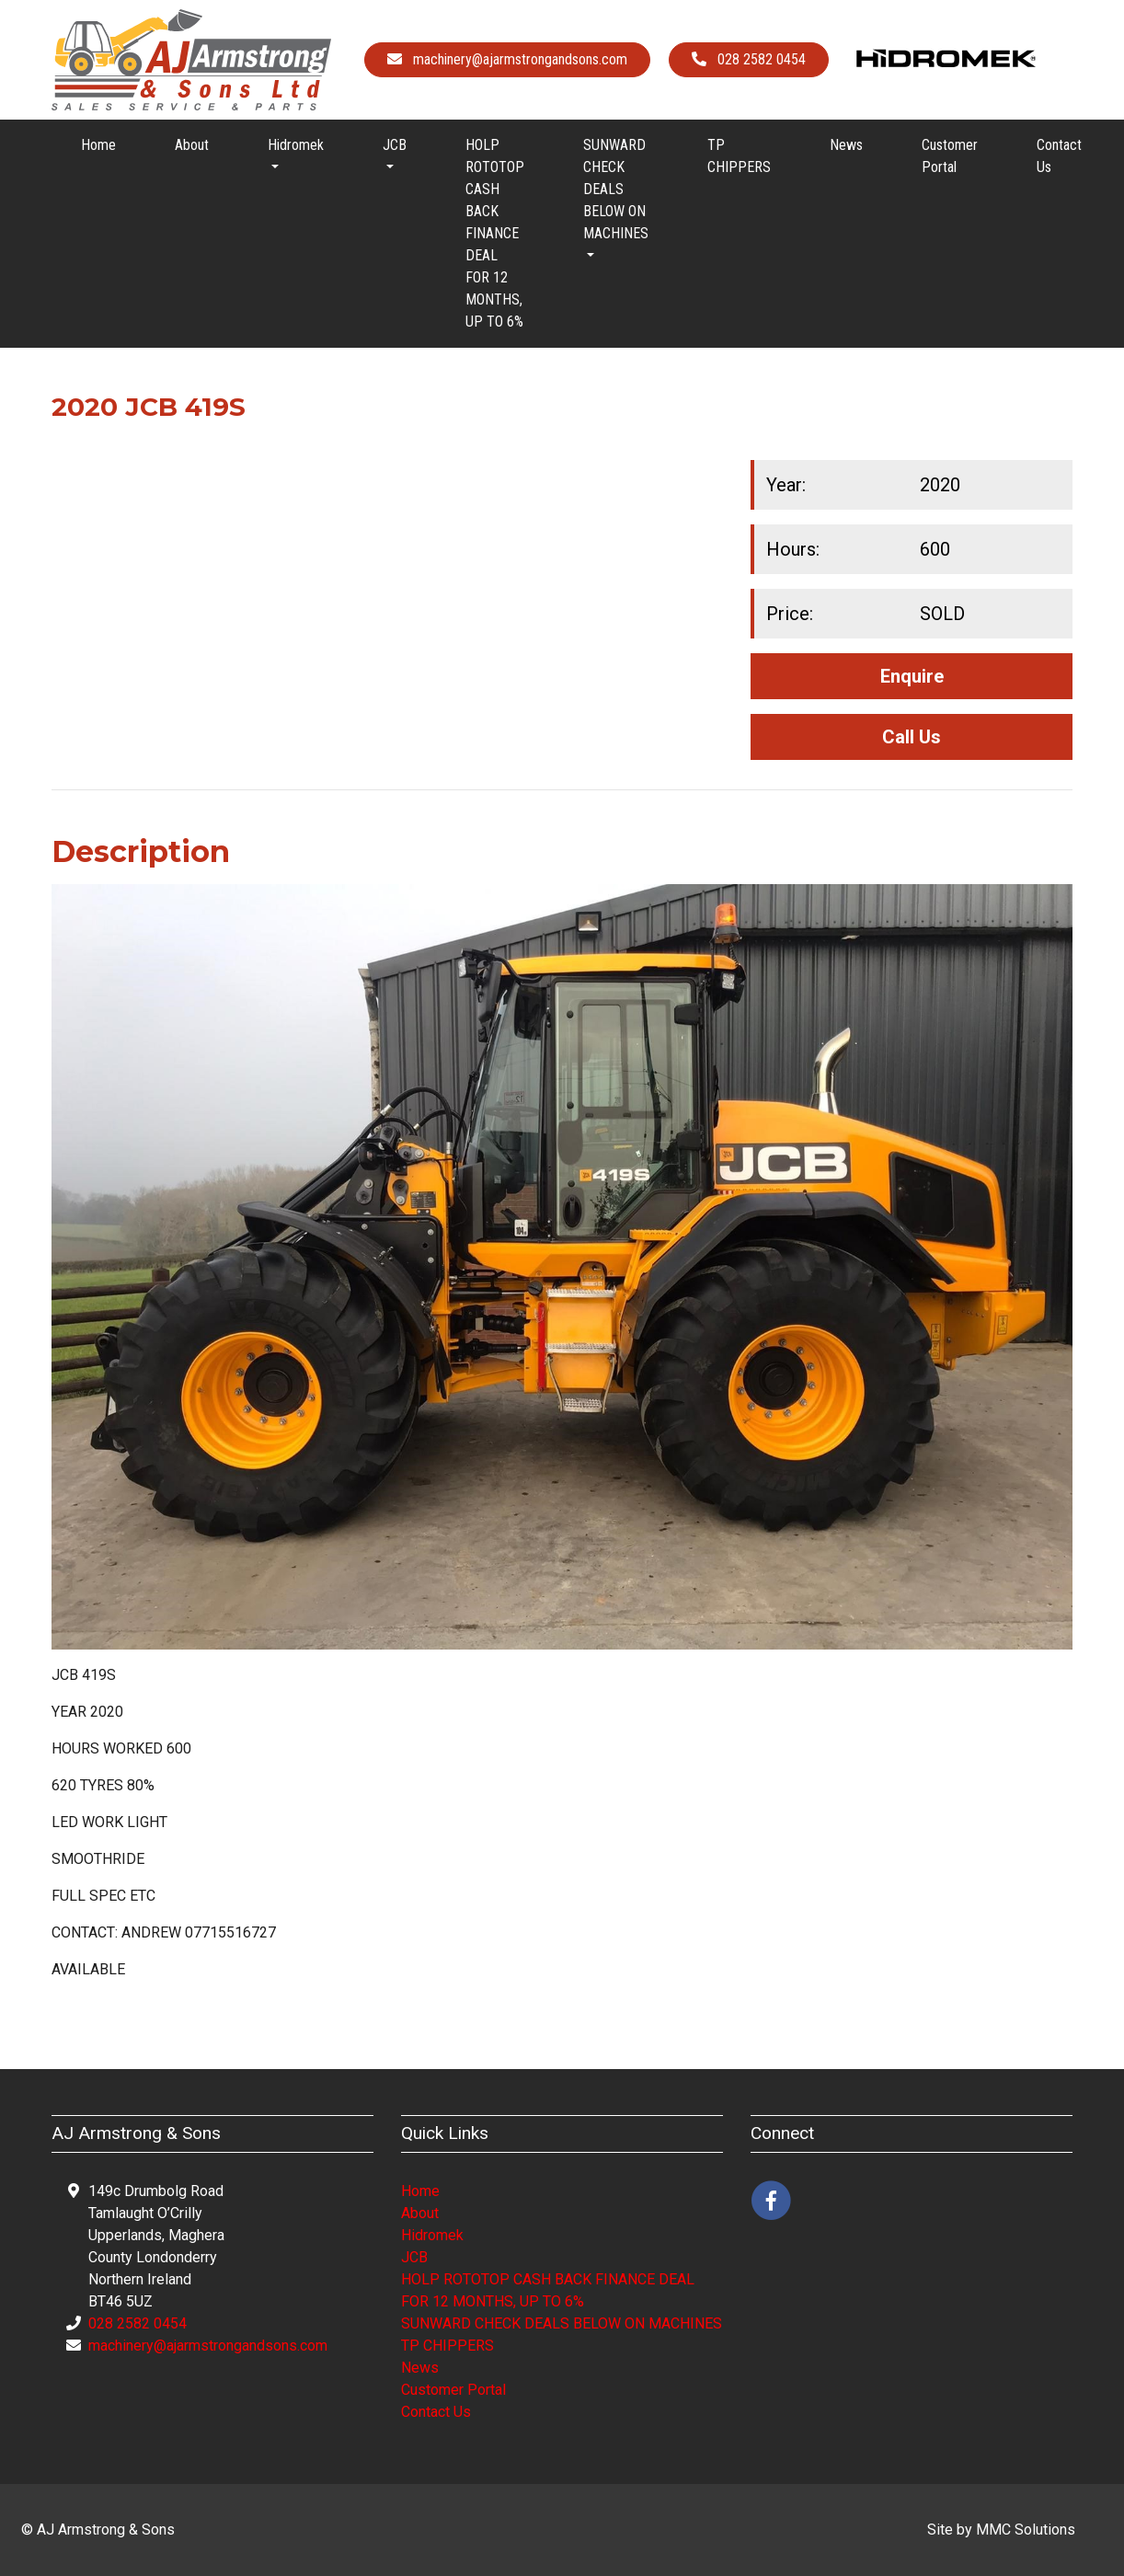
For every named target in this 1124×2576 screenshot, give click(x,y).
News (846, 145)
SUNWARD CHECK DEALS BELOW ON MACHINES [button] (615, 189)
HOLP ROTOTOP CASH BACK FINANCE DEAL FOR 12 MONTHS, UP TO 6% (494, 233)
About (192, 145)
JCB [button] (395, 145)
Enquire (912, 676)
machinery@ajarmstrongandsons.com (207, 2345)
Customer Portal (950, 156)
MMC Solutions (1025, 2529)
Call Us (911, 737)
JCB (414, 2257)
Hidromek (432, 2235)
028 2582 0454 (137, 2323)
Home (98, 145)
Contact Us (1059, 156)
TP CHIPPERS (739, 156)
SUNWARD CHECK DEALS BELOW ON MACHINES (561, 2323)
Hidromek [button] (296, 145)
